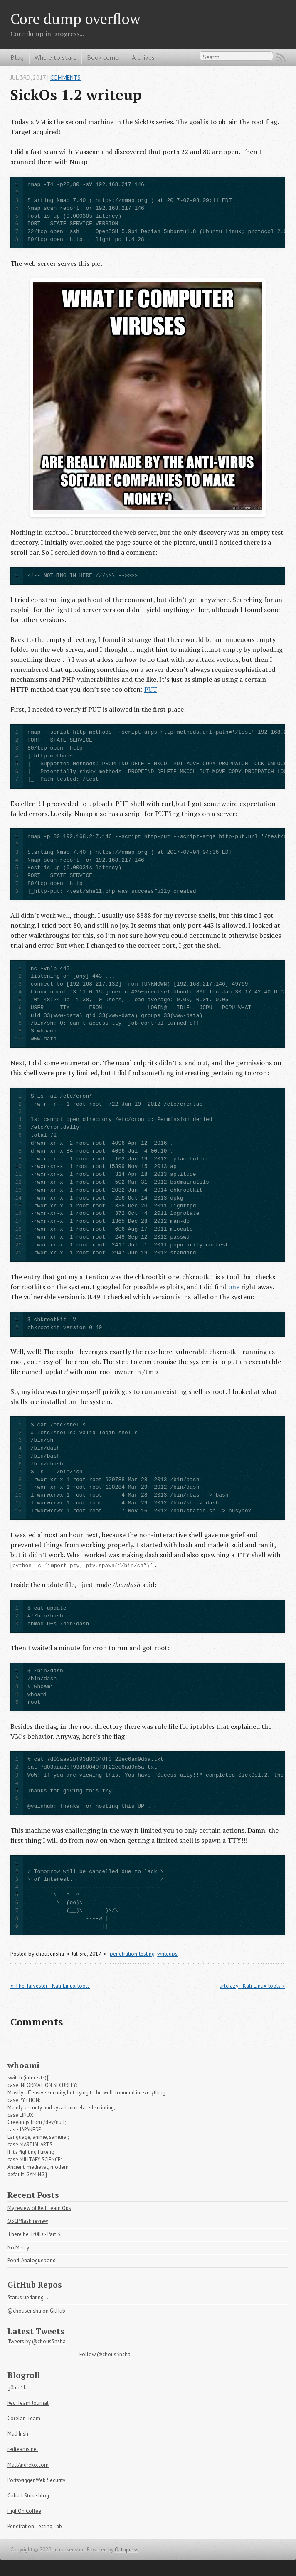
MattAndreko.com (28, 2464)
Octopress (126, 2549)
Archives (143, 57)
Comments (65, 77)
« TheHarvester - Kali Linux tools (50, 1985)
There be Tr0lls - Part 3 (33, 2234)
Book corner (104, 57)
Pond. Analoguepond (31, 2260)
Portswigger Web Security (36, 2480)
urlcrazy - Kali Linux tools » (252, 1985)
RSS (281, 57)
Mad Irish (17, 2433)
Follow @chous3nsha (105, 2354)
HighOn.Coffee (24, 2511)
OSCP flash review (27, 2221)
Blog (17, 57)
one (233, 1286)
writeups (167, 1953)
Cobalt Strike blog (28, 2495)
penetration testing (132, 1953)
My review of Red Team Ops (39, 2208)
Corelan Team (23, 2418)
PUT (150, 689)
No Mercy (18, 2247)
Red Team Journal (28, 2402)
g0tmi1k (16, 2387)
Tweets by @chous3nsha (36, 2341)
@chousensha (24, 2310)
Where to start (55, 57)
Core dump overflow (75, 18)
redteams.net (22, 2449)
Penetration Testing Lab (34, 2526)
